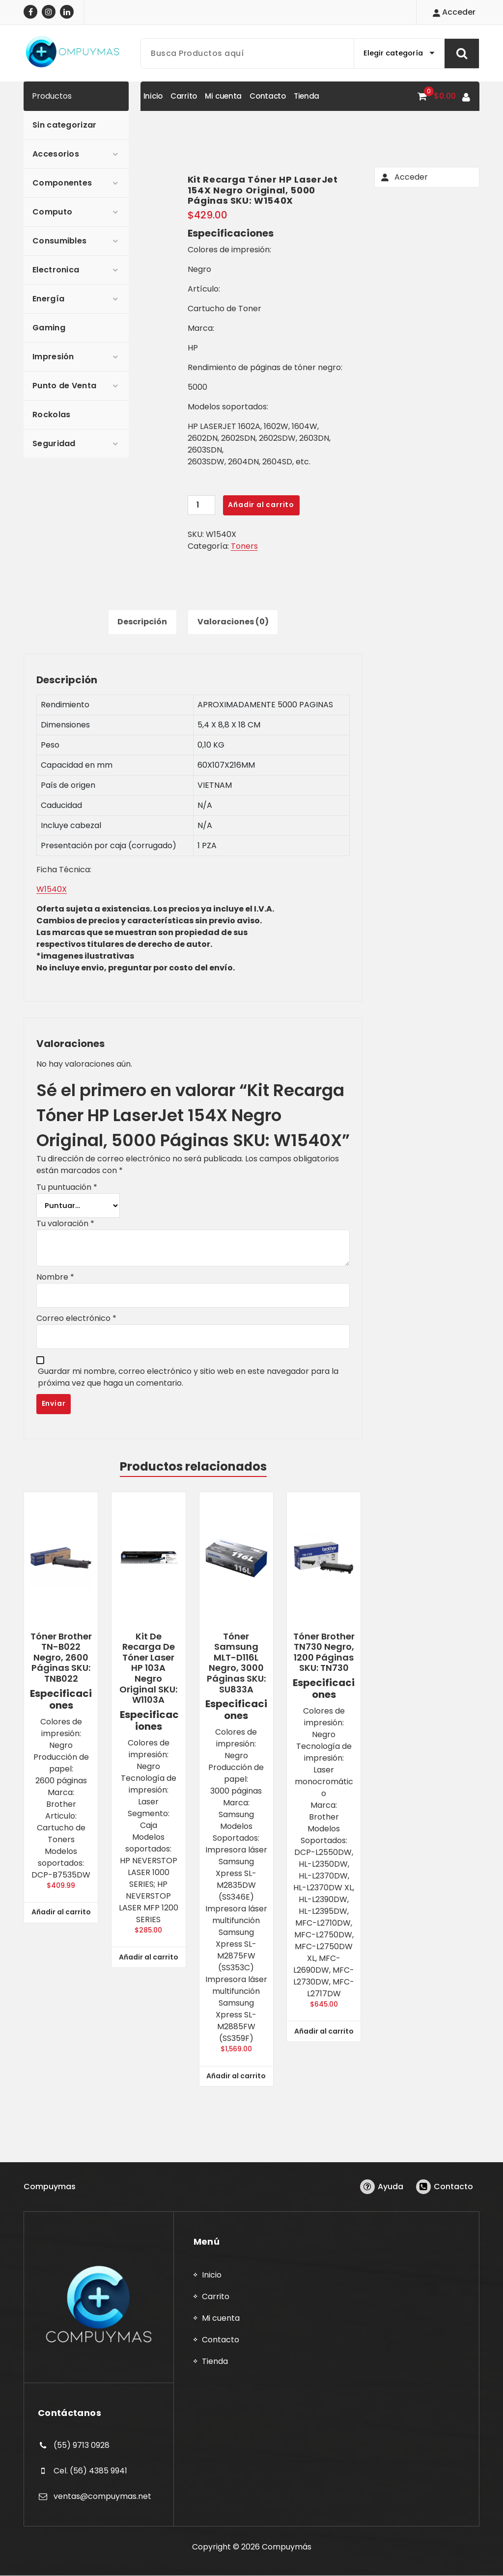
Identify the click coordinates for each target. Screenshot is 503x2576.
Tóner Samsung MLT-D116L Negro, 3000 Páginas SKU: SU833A (236, 1663)
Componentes (62, 182)
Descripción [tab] (142, 622)
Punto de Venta (64, 385)
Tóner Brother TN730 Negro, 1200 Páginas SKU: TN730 (324, 1652)
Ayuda (390, 2187)
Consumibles (59, 240)
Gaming (48, 327)
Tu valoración (65, 1224)
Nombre (55, 1277)
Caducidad (61, 805)
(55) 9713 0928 (82, 2445)
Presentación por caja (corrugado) (108, 846)
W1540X (51, 889)
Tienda (215, 2361)
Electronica (55, 269)
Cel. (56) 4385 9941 (90, 2471)
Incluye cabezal (71, 826)
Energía (48, 298)
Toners (244, 546)
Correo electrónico (76, 1318)
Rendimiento (65, 705)
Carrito (215, 2297)
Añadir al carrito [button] (61, 1912)
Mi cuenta (221, 2318)
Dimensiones (65, 725)
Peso (50, 745)
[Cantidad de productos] (201, 505)
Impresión (53, 356)
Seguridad (54, 443)
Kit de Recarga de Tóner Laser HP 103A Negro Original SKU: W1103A (148, 1668)
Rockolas (51, 414)
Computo (52, 211)
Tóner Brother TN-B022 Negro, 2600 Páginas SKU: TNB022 (61, 1657)
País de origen (68, 785)
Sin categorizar (64, 125)
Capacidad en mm (76, 765)
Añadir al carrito (261, 505)
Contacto (453, 2187)
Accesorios (55, 154)
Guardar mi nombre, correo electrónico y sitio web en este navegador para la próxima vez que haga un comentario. (188, 1377)
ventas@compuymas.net (102, 2496)
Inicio (212, 2275)
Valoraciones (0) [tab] (233, 622)
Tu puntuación (66, 1187)
